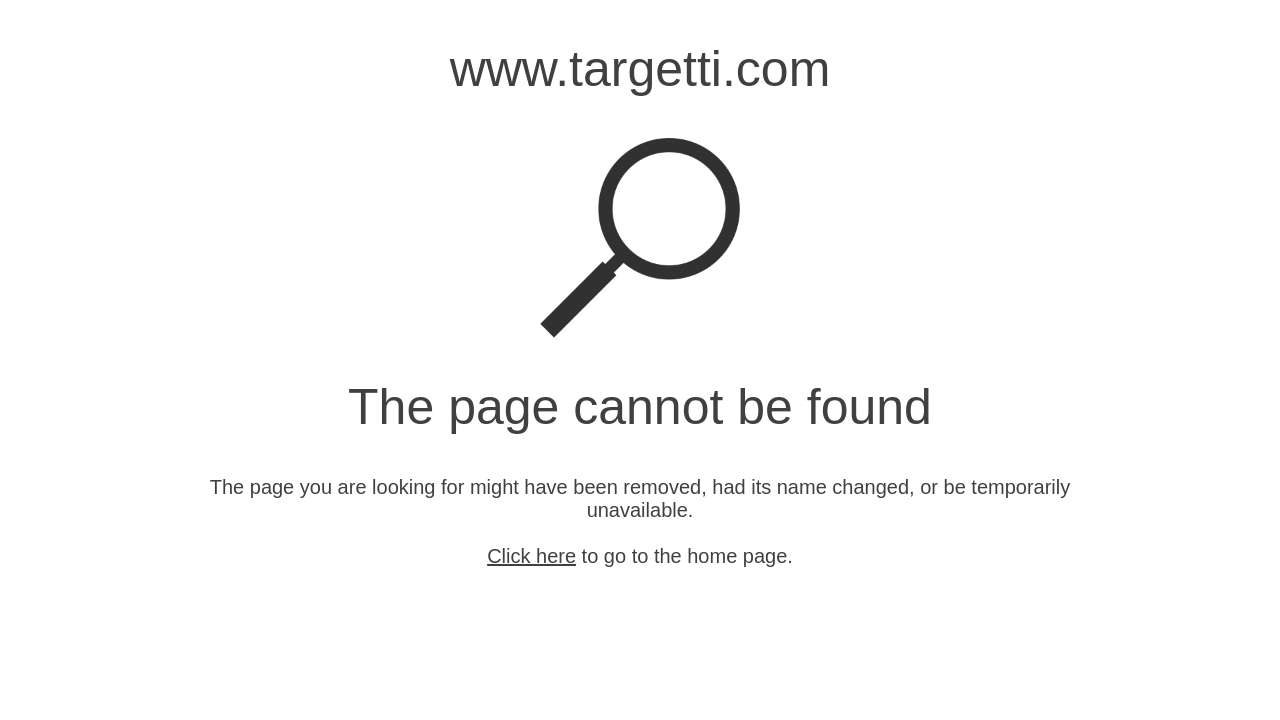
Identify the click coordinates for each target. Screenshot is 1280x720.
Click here (531, 556)
